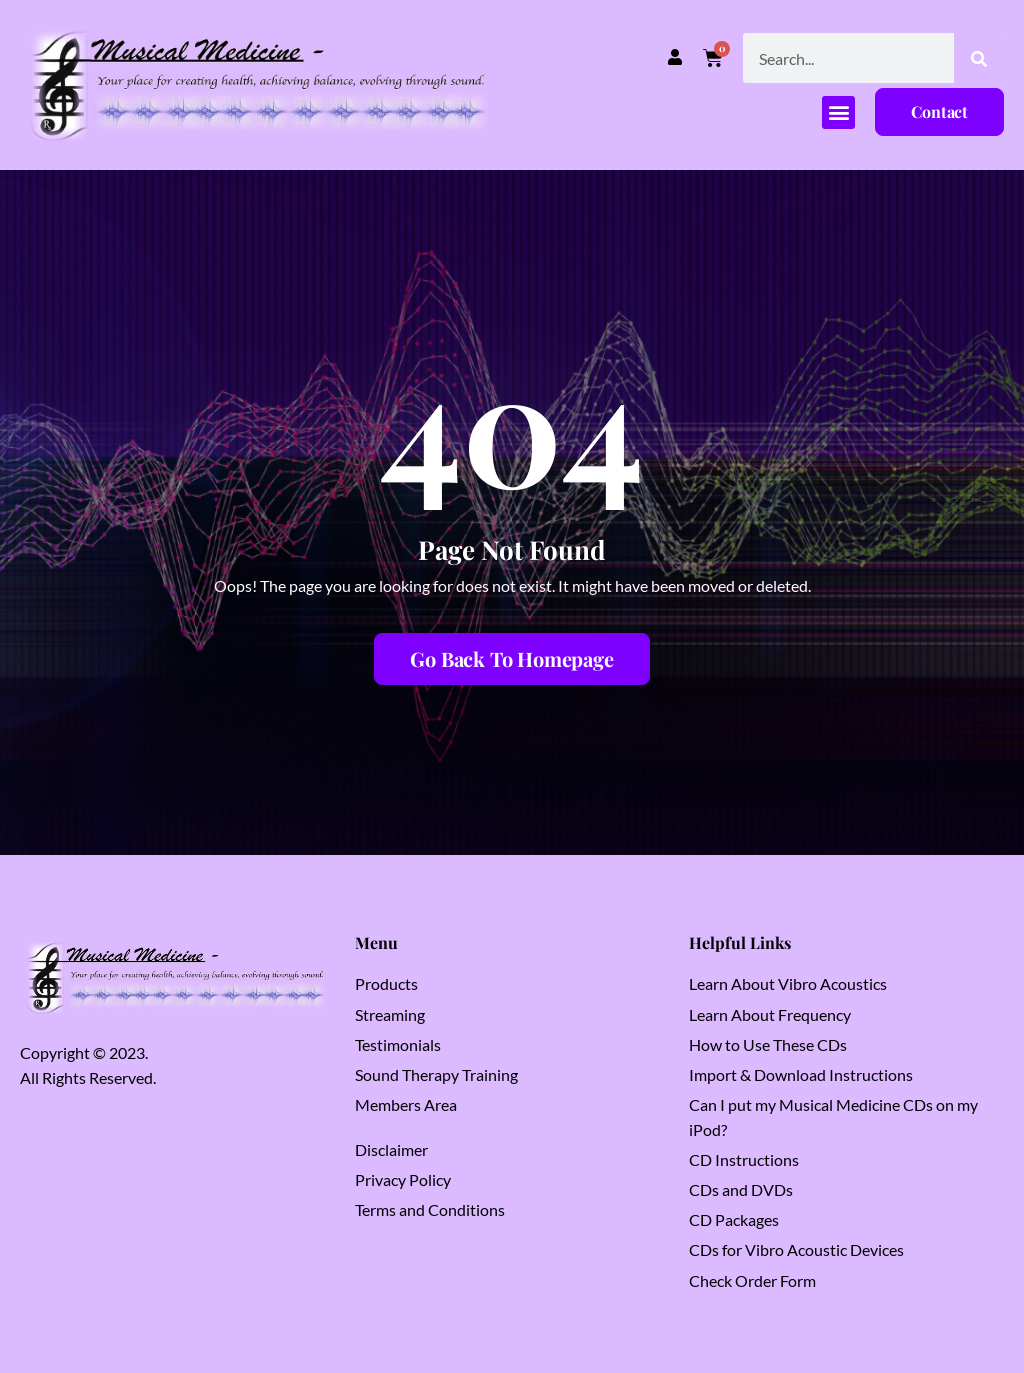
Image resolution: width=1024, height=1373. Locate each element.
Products (386, 983)
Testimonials (398, 1044)
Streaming (390, 1014)
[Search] (979, 58)
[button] (838, 112)
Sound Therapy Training (436, 1074)
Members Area (406, 1104)
